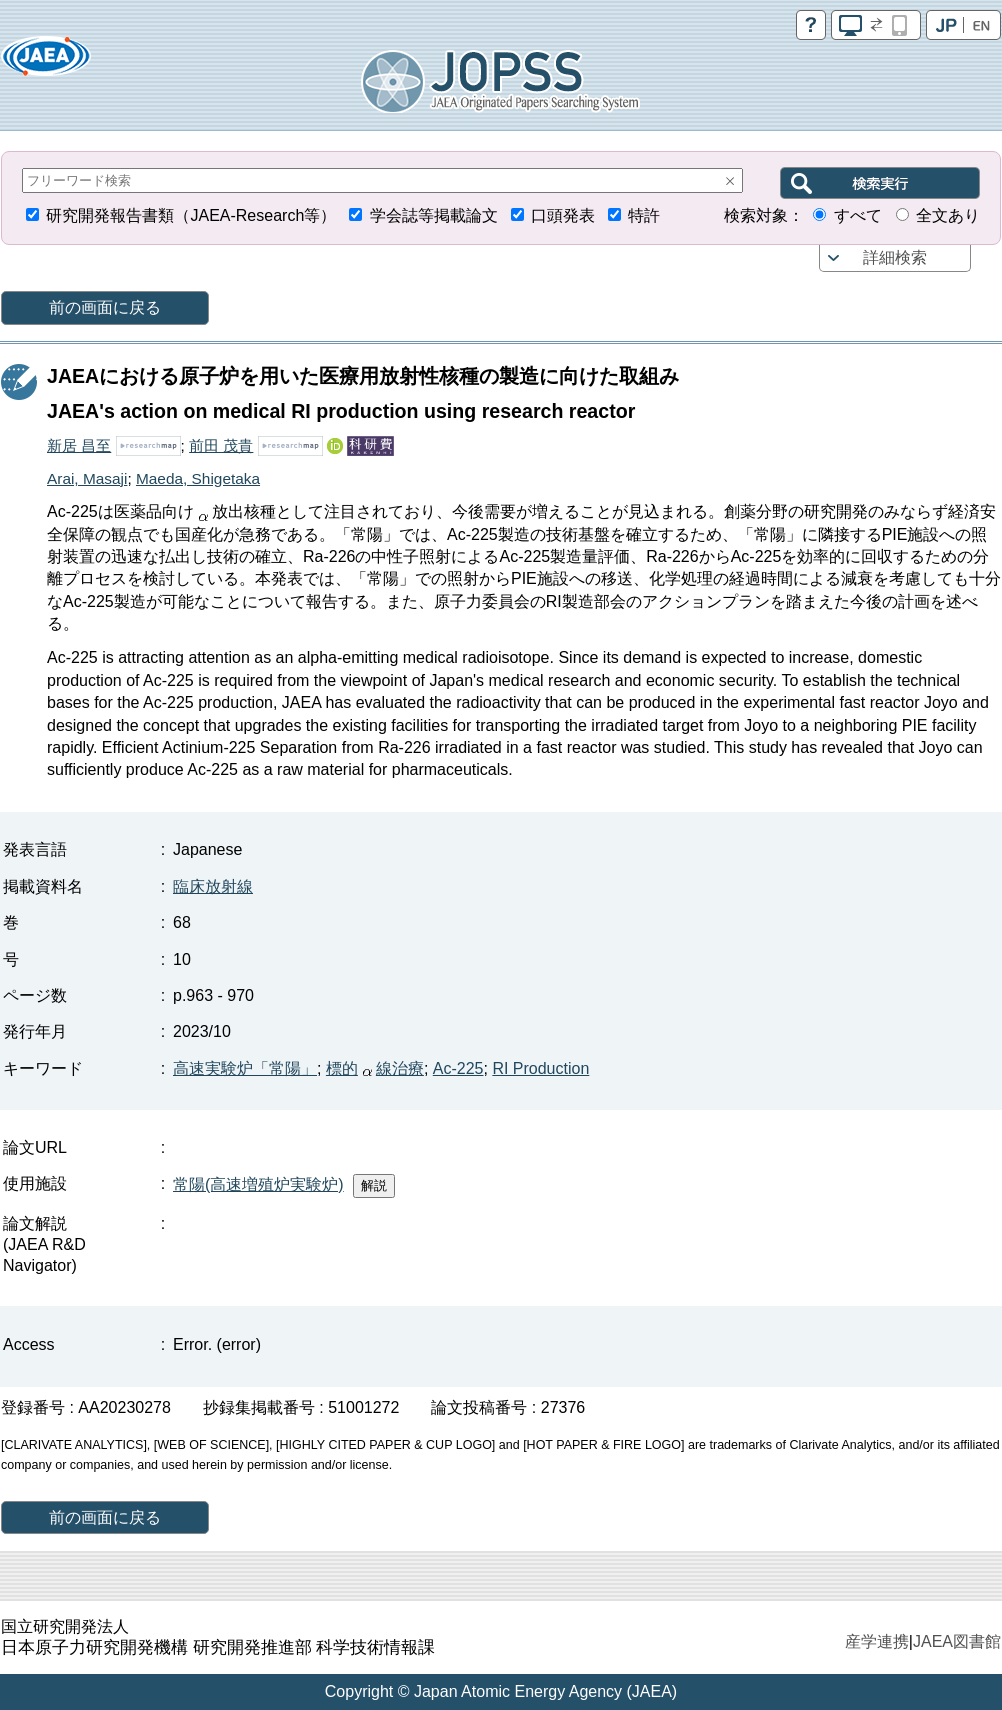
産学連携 (877, 1641)
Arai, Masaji (87, 478)
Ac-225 (458, 1068)
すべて (858, 215)
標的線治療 (375, 1068)
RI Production (540, 1068)
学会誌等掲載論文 (434, 215)
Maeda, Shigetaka (198, 478)
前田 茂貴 (221, 445)
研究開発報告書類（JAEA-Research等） (191, 215)
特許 (644, 215)
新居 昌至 (79, 445)
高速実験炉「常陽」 (245, 1068)
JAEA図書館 (957, 1641)
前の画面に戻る (105, 307)
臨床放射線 (213, 886)
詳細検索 (895, 257)
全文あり (948, 215)
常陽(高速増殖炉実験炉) (258, 1184)
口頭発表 (563, 215)
